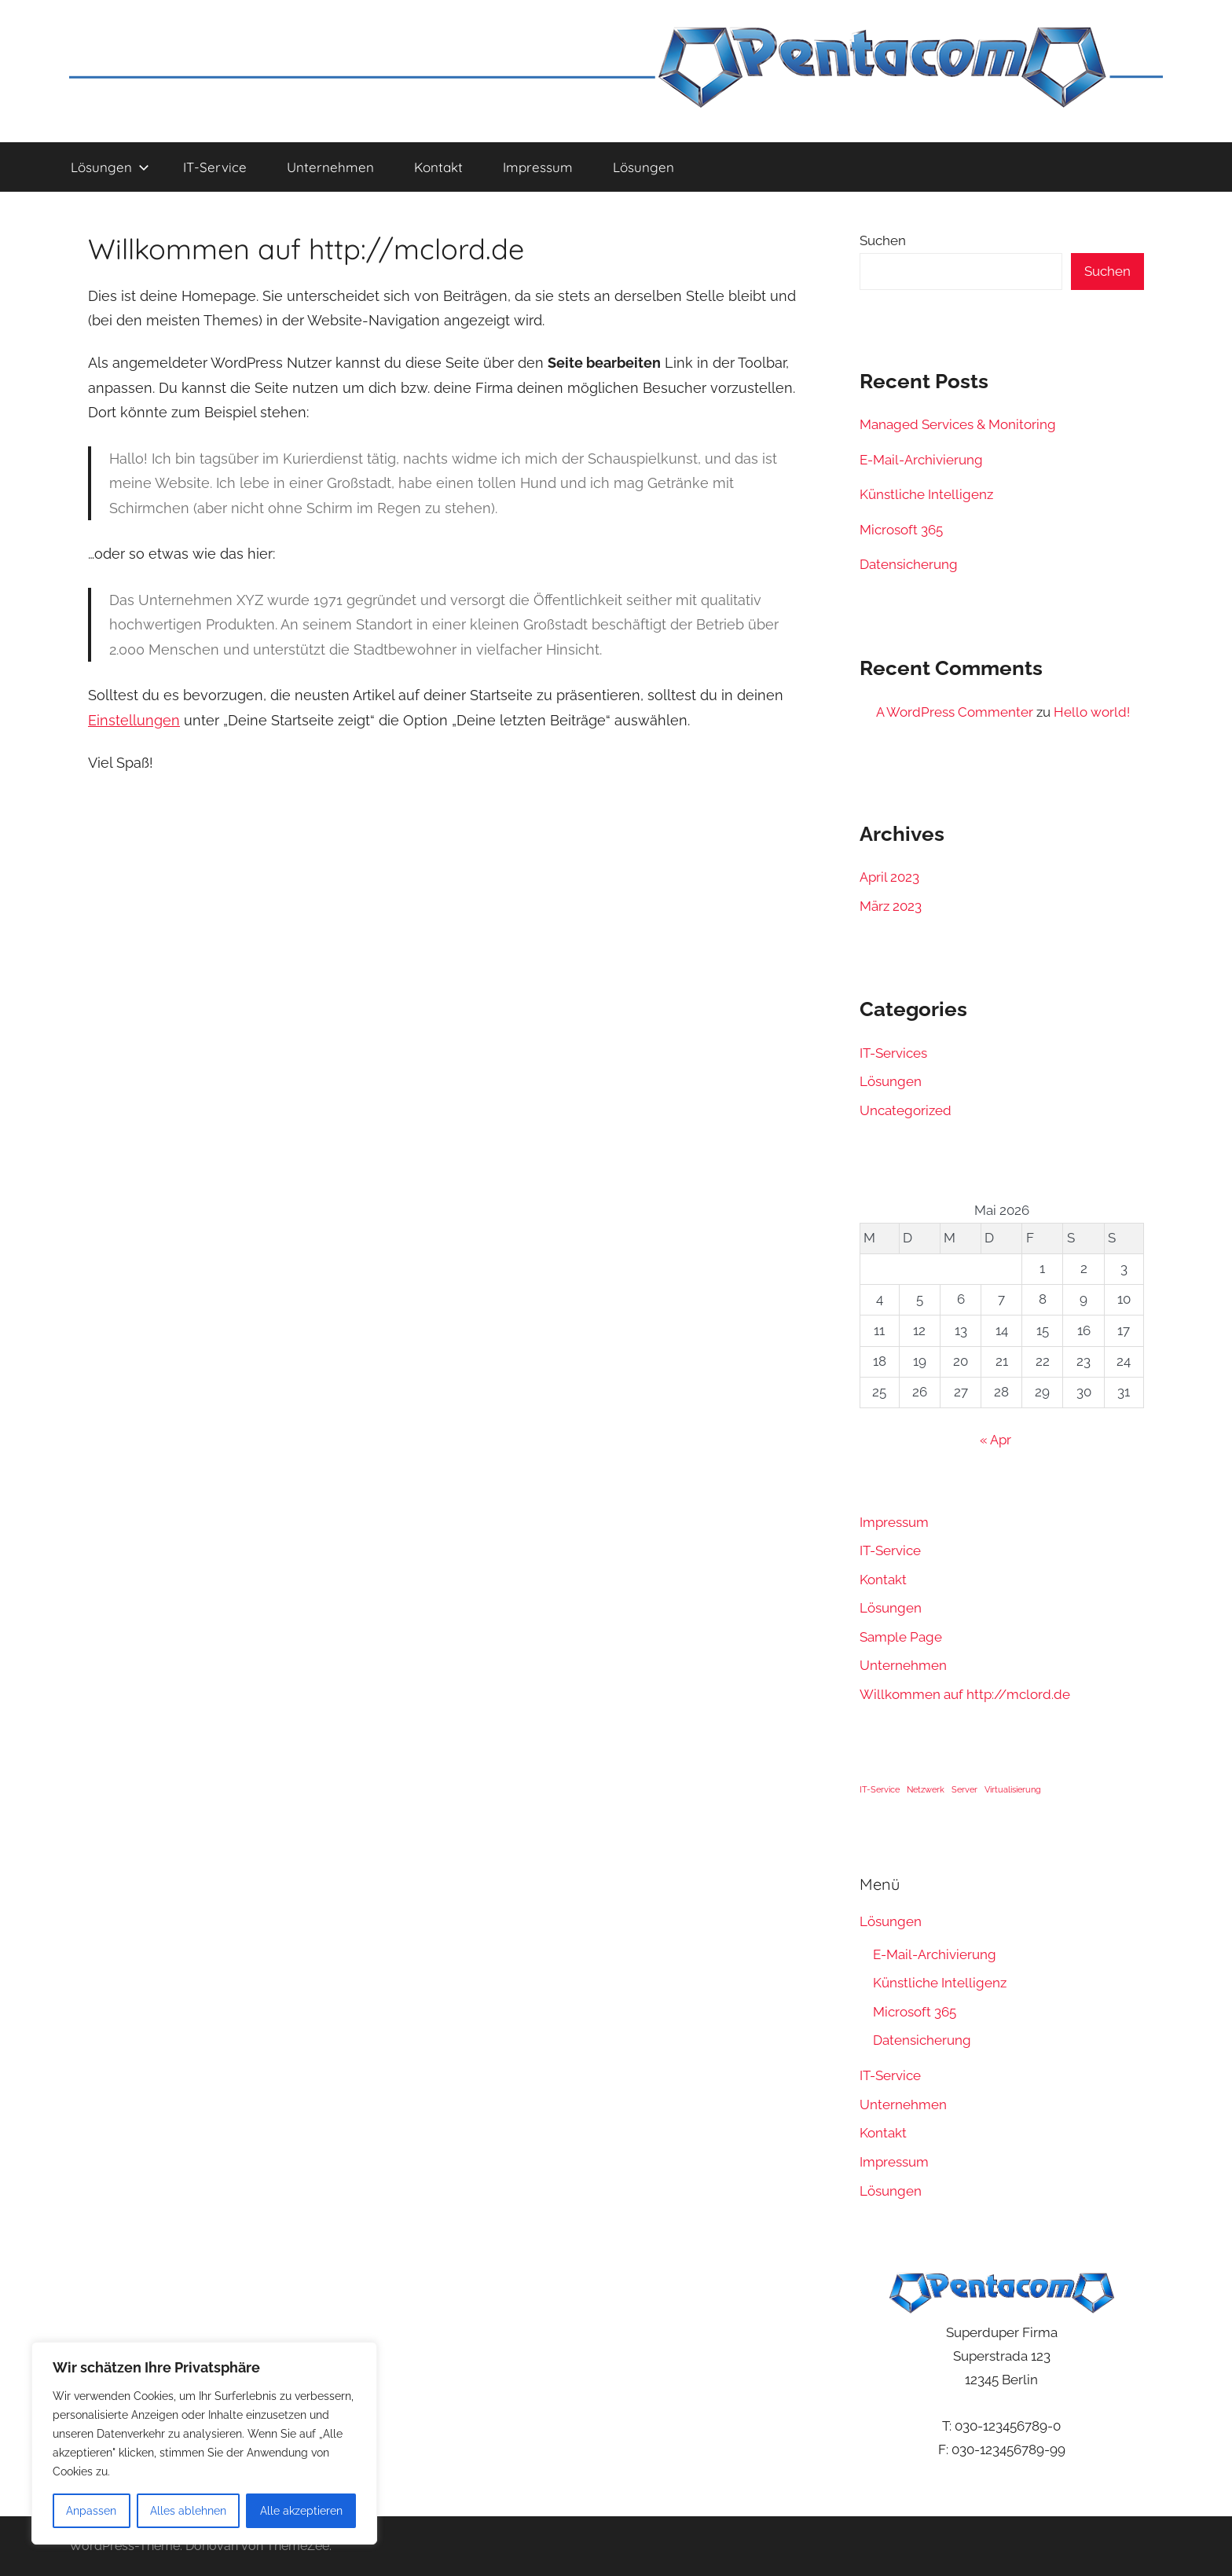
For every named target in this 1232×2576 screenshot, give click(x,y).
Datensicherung (909, 564)
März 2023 (891, 906)
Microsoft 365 (901, 530)
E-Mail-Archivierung (921, 460)
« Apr (995, 1440)
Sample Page (901, 1637)
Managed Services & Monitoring (958, 424)
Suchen (883, 240)
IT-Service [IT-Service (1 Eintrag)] (880, 1789)
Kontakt (438, 167)
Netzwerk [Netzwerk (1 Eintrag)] (925, 1789)
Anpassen (91, 2510)
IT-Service (215, 167)
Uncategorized (906, 1110)
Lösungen (110, 167)
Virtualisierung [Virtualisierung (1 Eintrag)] (1012, 1789)
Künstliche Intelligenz (926, 494)
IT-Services (893, 1053)
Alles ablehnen (188, 2510)
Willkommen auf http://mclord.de (965, 1694)
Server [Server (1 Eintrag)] (964, 1789)
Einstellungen (134, 720)
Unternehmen (330, 167)
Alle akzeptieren (301, 2510)
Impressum (538, 167)
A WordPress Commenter (954, 712)
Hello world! (1092, 712)
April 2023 (889, 877)
